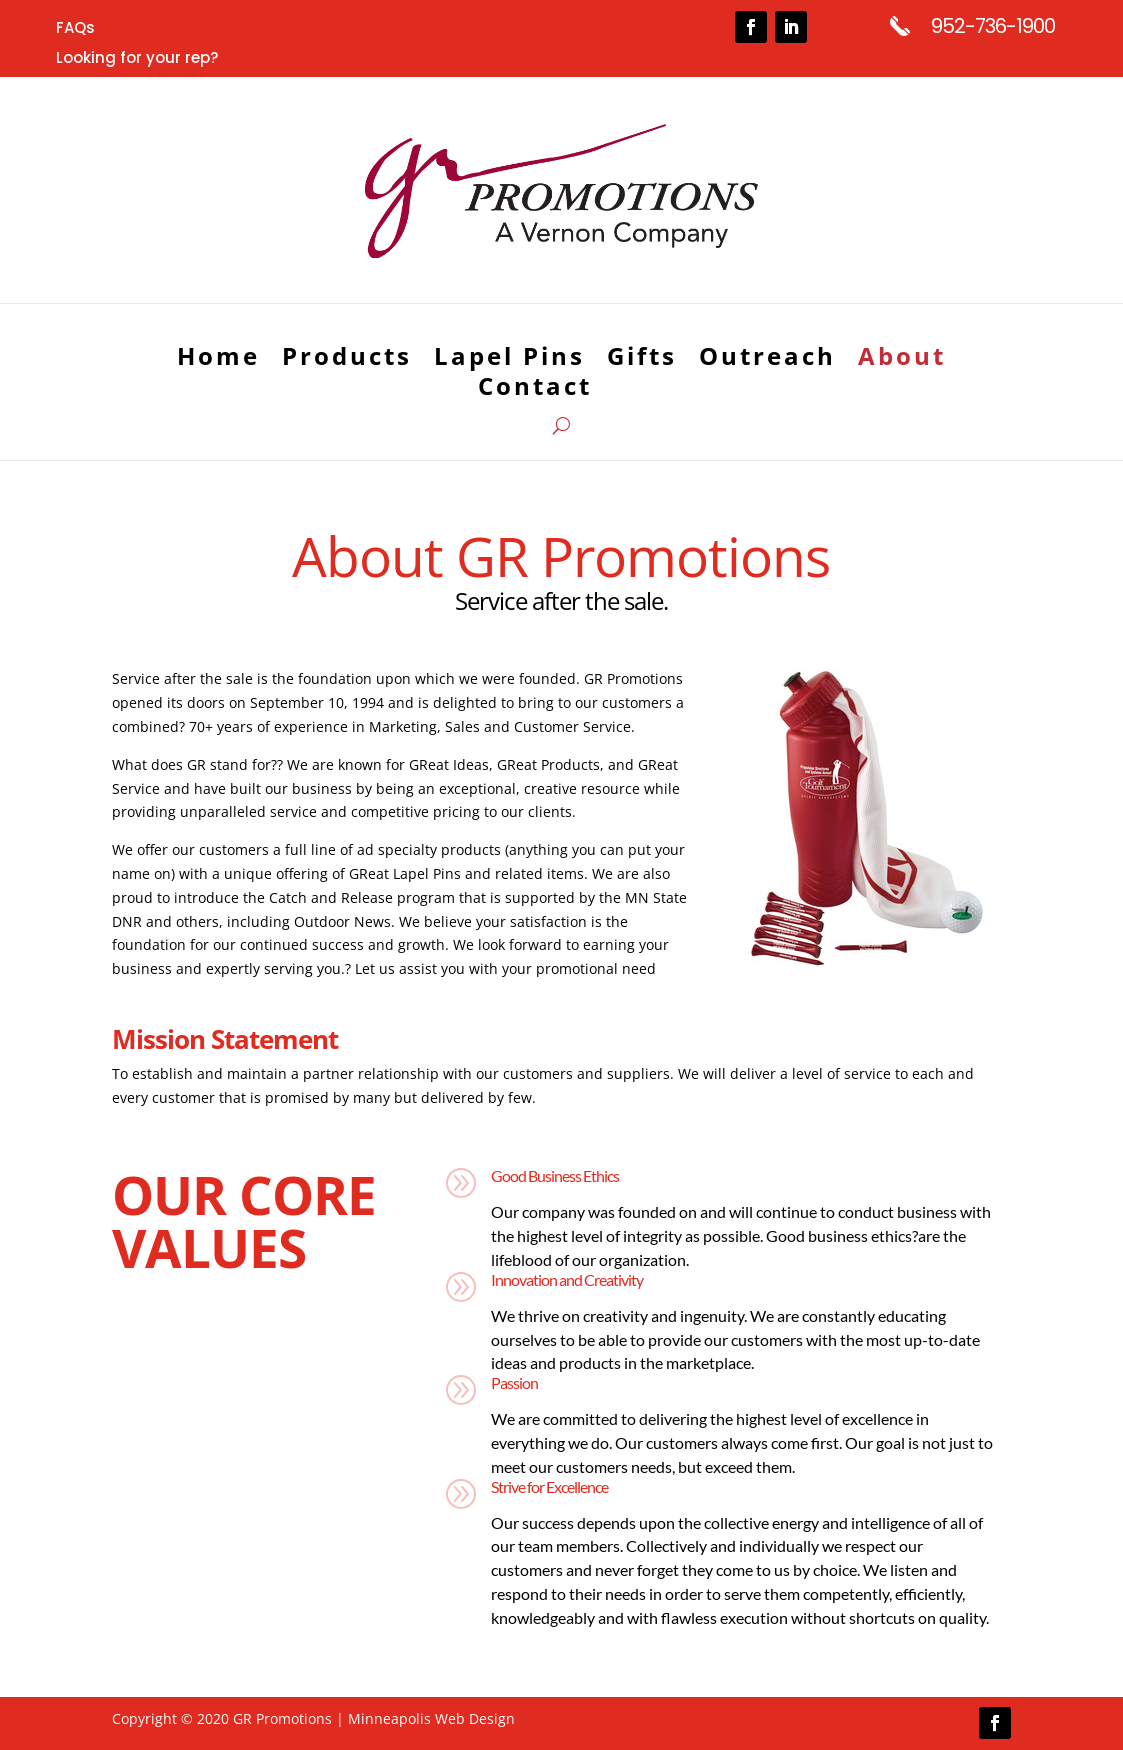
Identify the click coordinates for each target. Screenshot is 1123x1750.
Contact (535, 390)
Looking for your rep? (137, 59)
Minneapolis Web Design (431, 1718)
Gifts (642, 360)
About (902, 360)
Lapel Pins (509, 360)
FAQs (75, 29)
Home (218, 360)
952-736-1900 (993, 26)
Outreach (767, 360)
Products (347, 360)
